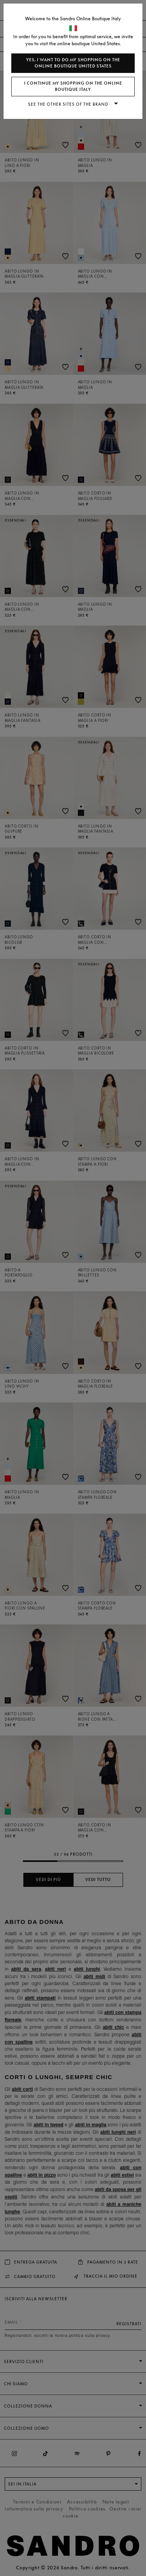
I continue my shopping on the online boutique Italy (73, 86)
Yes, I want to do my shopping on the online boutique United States (73, 63)
